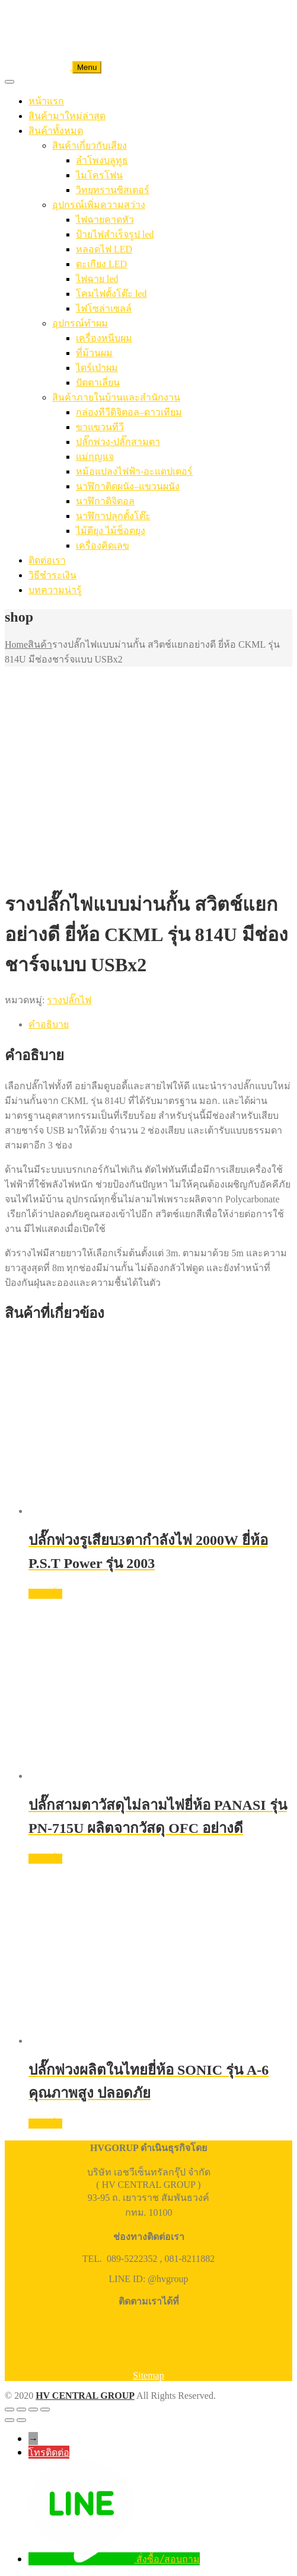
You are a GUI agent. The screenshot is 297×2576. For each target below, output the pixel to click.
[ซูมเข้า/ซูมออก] (9, 2409)
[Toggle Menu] (9, 82)
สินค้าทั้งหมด (55, 131)
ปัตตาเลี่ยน (98, 382)
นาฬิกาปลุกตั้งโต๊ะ (113, 516)
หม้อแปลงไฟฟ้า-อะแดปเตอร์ (134, 471)
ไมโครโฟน (99, 175)
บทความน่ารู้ (55, 590)
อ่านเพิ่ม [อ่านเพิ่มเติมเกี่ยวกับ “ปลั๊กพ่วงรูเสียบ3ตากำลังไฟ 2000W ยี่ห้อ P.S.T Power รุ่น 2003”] (45, 1594)
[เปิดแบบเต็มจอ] (21, 2409)
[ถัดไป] (21, 2420)
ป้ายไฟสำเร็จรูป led (115, 234)
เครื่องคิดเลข (102, 545)
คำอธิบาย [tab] (48, 1024)
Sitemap (148, 2375)
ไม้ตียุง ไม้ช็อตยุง (110, 531)
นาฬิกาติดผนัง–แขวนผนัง (128, 486)
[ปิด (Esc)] (45, 2409)
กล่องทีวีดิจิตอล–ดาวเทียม (129, 412)
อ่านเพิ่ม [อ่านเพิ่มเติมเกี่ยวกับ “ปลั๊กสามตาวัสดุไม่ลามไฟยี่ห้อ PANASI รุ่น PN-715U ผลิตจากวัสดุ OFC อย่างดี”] (45, 1859)
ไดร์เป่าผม (97, 368)
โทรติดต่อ (48, 2452)
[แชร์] (33, 2409)
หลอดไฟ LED (104, 249)
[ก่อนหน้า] (9, 2420)
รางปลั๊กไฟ (69, 1000)
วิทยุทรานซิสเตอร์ (112, 190)
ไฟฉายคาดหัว (105, 220)
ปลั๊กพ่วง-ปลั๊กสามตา (118, 442)
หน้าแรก (46, 101)
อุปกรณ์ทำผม (80, 323)
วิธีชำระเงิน (52, 575)
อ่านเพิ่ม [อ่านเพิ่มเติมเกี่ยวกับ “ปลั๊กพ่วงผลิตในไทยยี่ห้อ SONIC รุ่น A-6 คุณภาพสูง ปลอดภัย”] (45, 2124)
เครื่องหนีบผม (104, 338)
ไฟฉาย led (97, 279)
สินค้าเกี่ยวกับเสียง (89, 145)
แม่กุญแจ (95, 457)
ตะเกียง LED (101, 264)
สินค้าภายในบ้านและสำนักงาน (116, 397)
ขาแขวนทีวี (100, 427)
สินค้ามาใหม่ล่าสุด (67, 116)
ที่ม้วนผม (94, 353)
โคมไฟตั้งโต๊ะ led (111, 294)
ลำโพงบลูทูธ (102, 160)
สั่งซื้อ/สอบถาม (168, 2558)
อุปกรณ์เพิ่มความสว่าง (98, 205)
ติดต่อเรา (47, 560)
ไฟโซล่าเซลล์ (104, 308)
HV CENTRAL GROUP (85, 2396)
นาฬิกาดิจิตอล (105, 501)
